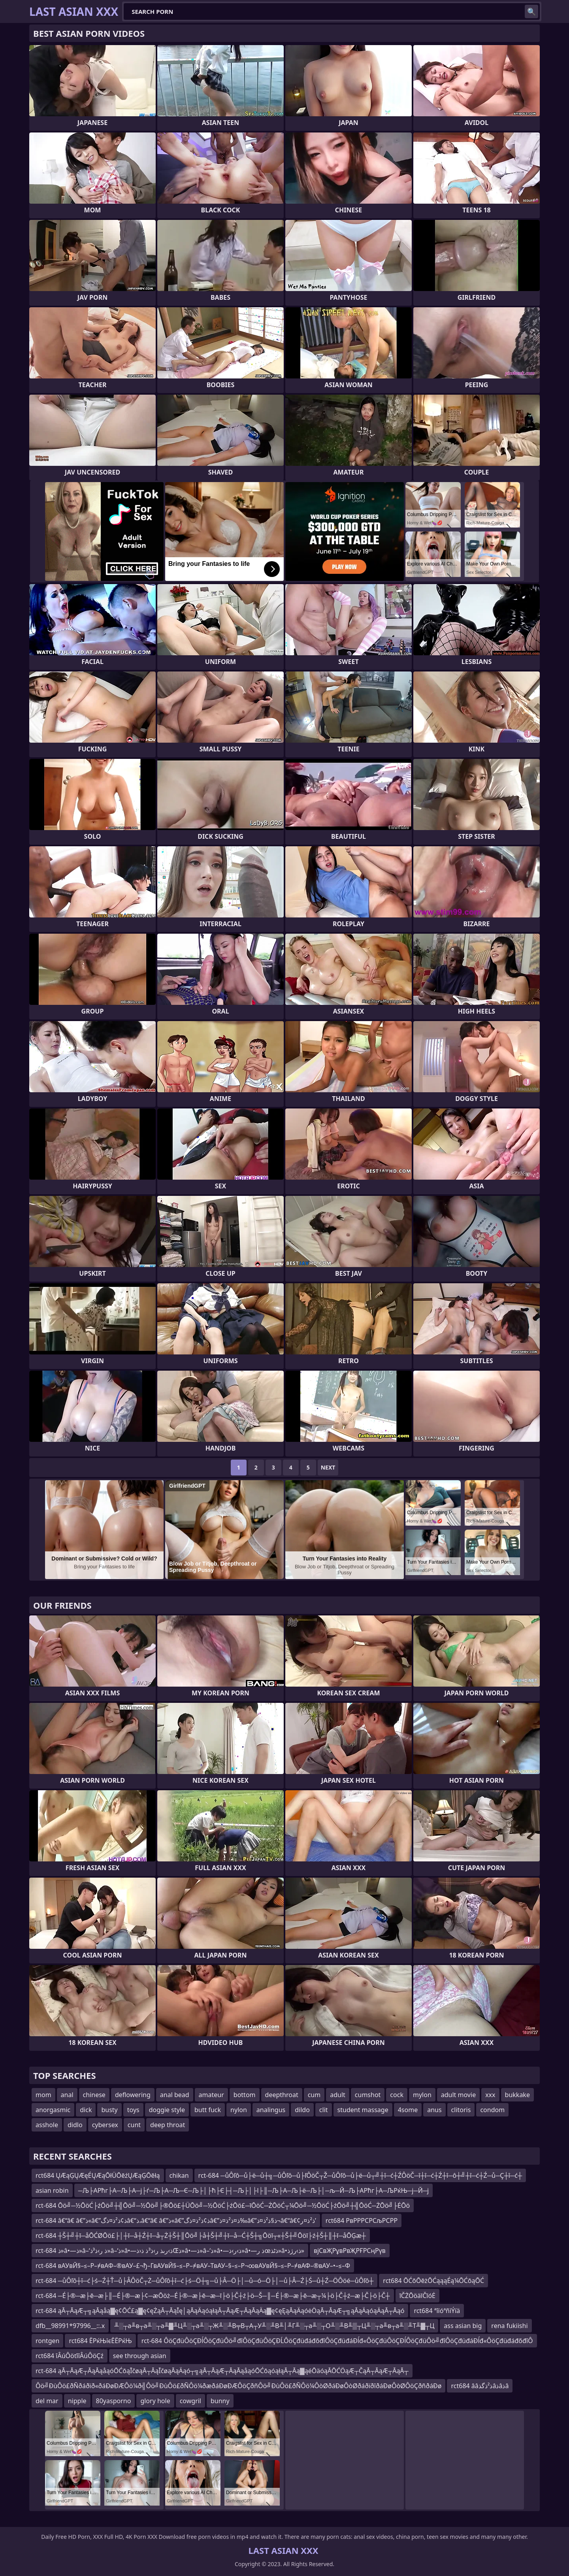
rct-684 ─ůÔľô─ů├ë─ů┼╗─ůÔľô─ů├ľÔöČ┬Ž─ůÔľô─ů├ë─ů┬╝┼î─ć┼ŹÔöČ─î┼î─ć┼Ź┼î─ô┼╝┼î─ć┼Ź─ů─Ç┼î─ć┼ (360, 2175)
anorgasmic (53, 2109)
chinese (94, 2094)
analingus (270, 2109)
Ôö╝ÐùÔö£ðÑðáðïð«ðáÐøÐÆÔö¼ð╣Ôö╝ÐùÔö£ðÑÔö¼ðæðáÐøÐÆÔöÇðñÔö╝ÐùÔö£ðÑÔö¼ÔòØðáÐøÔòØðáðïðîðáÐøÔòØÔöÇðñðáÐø (238, 2385)
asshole (47, 2124)
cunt (134, 2124)
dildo (302, 2109)
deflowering (133, 2094)
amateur (211, 2094)
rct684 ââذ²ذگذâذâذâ (480, 2385)
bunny (220, 2400)
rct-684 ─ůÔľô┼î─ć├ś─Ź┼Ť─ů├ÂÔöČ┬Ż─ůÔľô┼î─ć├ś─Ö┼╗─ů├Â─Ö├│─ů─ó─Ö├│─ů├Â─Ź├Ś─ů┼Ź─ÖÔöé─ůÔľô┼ (204, 2280)
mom (43, 2094)
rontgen (47, 2340)
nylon (238, 2109)
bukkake (517, 2094)
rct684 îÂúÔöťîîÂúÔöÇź (70, 2355)
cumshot (368, 2094)
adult (337, 2094)
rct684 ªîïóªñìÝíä (437, 2310)
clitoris (461, 2109)
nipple (77, 2400)
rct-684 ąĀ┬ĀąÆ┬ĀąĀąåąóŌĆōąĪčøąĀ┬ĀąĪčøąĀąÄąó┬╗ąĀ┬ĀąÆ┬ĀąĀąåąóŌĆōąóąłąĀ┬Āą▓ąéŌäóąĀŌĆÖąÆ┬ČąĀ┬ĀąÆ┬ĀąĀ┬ (222, 2370)
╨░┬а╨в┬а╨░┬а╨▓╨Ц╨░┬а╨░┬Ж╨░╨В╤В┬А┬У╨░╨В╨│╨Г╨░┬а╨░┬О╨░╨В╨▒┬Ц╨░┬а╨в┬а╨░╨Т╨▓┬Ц (274, 2325)
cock (396, 2094)
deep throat (167, 2124)
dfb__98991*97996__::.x (70, 2325)
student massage (362, 2109)
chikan (179, 2175)
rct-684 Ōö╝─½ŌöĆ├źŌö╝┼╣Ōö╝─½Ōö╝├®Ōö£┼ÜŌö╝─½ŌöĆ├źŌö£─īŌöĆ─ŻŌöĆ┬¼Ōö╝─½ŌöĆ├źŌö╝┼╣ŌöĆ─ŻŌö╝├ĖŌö (223, 2205)
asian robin (52, 2190)
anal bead (174, 2094)
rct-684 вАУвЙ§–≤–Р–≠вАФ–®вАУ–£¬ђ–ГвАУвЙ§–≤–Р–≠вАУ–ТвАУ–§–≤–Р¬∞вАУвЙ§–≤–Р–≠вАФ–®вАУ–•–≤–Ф (193, 2265)
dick (86, 2109)
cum (314, 2094)
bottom (245, 2094)
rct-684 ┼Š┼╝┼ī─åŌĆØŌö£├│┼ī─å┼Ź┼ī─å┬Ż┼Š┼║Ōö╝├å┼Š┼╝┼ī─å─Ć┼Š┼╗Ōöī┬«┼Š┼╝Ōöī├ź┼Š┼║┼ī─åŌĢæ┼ (201, 2235)
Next (328, 1467)
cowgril (190, 2400)
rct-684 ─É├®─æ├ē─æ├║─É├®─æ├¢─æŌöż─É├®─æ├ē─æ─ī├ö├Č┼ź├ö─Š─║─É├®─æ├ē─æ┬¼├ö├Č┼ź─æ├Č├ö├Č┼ (213, 2295)
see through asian (139, 2355)
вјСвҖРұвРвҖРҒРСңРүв (350, 2250)
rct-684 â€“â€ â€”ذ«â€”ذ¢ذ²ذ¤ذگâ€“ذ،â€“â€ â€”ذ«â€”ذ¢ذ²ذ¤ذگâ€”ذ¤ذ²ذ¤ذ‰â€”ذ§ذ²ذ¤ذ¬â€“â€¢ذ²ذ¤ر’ (176, 2220)
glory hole (155, 2400)
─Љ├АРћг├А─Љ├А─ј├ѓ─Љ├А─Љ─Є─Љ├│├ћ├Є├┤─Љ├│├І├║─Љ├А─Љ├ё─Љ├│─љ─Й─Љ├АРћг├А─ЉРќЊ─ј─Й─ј (253, 2190)
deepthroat (281, 2094)
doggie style (167, 2109)
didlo (75, 2124)
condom (492, 2109)
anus (434, 2109)
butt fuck (207, 2109)
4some (408, 2109)
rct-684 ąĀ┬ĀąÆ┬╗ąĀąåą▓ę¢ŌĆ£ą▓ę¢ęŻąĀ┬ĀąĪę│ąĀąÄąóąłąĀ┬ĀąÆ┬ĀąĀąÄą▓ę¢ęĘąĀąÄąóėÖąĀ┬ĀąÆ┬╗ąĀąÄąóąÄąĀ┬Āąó (220, 2310)
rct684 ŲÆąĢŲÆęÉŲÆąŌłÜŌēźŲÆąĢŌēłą (98, 2175)
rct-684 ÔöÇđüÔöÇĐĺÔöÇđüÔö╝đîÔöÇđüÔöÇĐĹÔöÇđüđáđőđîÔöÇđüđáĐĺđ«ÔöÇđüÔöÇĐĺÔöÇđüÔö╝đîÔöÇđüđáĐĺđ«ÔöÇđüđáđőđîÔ (337, 2340)
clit (323, 2109)
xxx (490, 2094)
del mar (47, 2400)
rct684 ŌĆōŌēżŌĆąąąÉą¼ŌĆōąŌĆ (433, 2280)
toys (133, 2109)
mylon (422, 2094)
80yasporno (113, 2400)
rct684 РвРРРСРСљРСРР (362, 2220)
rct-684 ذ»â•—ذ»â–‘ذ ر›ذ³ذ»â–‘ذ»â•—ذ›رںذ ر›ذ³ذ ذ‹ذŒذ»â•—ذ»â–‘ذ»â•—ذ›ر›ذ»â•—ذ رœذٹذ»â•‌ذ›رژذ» (170, 2250)
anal (67, 2094)
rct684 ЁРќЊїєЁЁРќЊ (100, 2340)
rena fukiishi (509, 2325)
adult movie (458, 2094)
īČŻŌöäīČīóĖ (417, 2295)
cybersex (105, 2124)
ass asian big (463, 2325)
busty (109, 2109)
